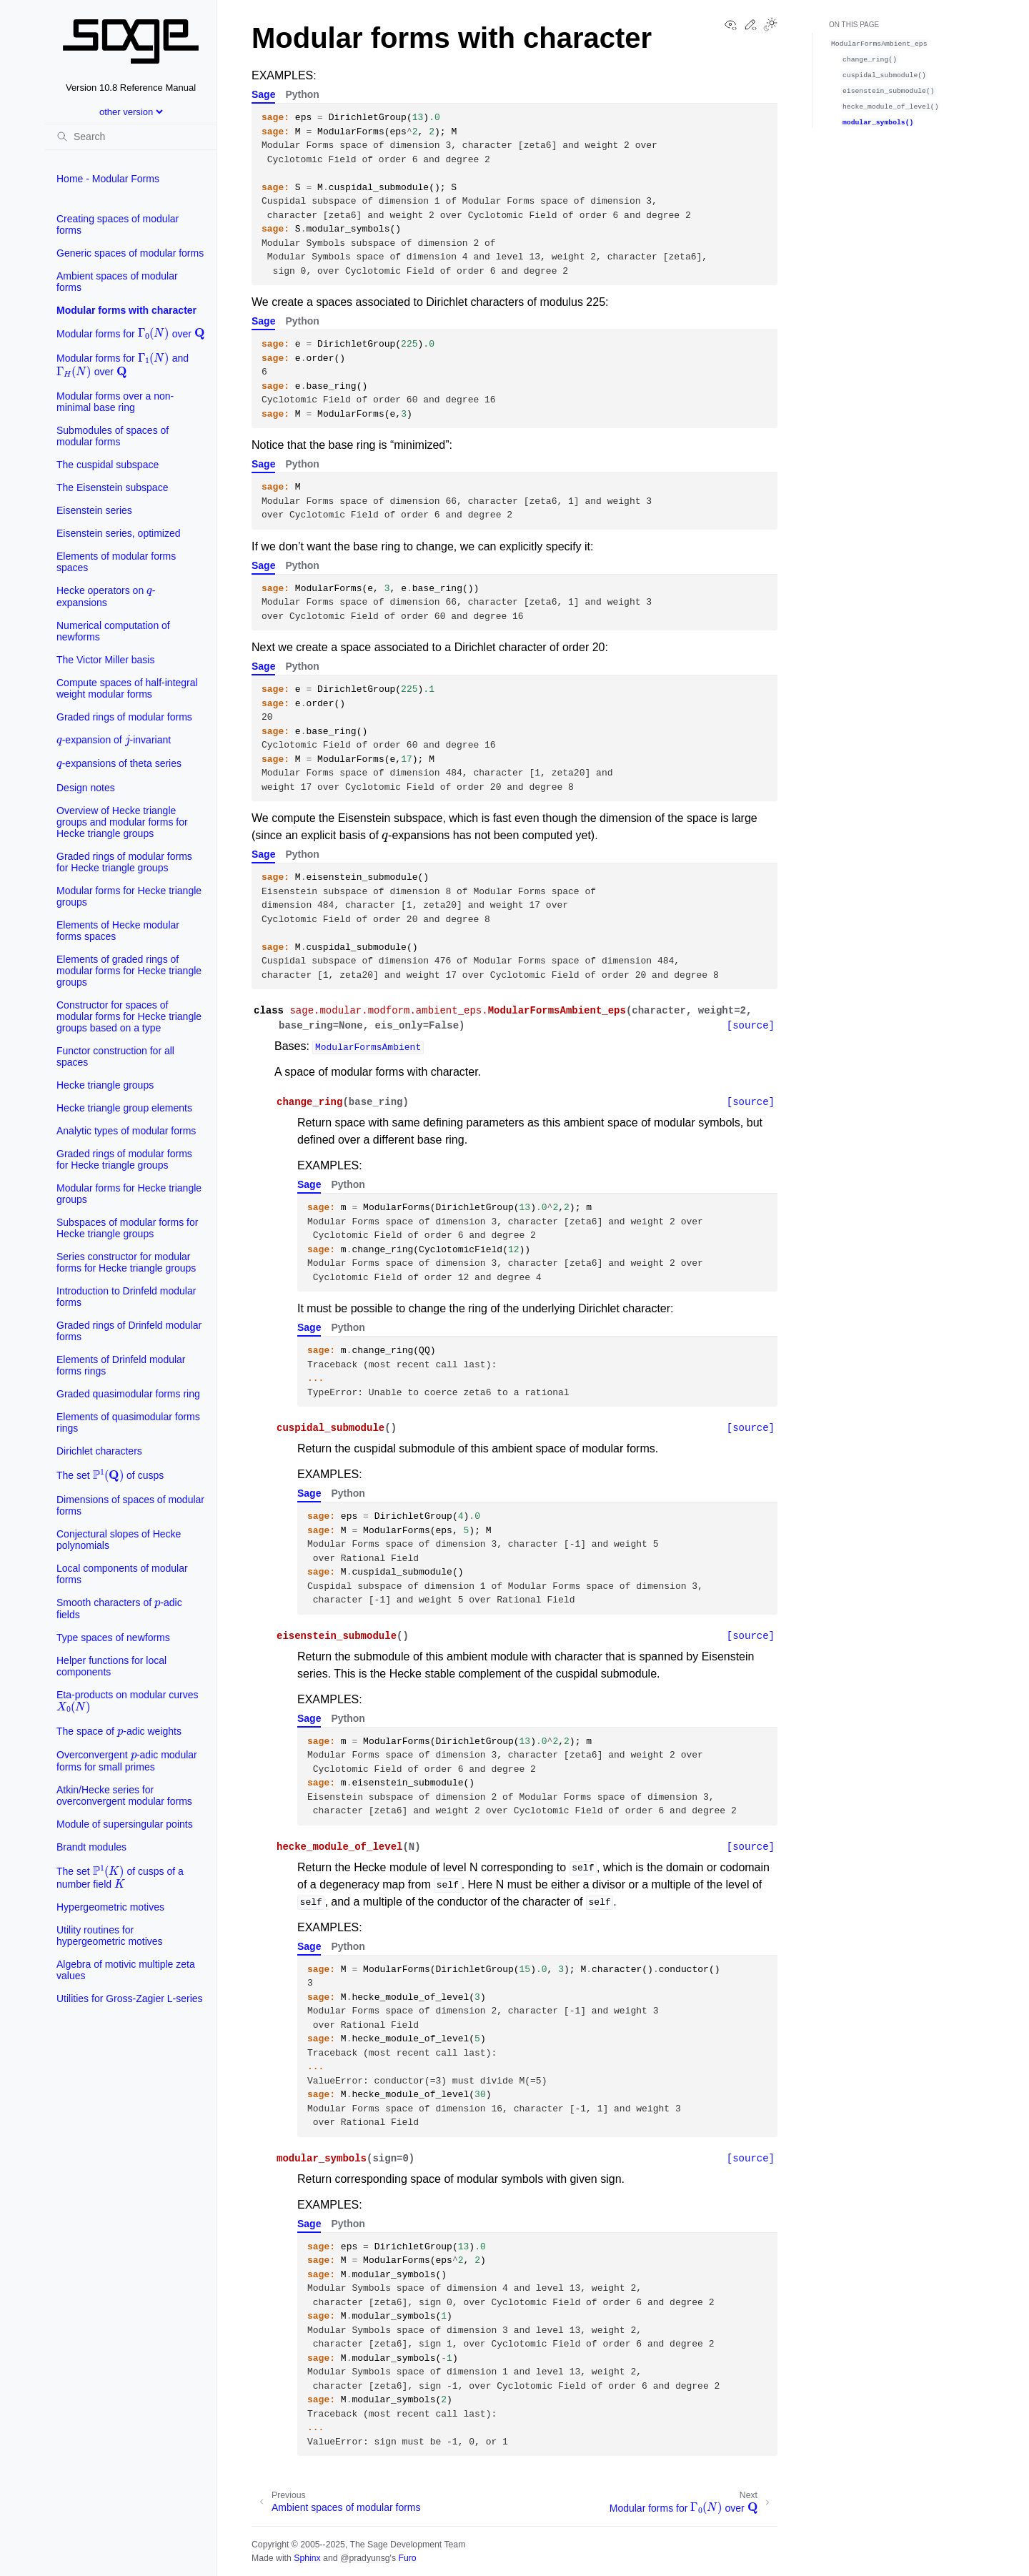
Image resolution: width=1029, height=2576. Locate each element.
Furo (407, 2558)
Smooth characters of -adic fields (119, 1605)
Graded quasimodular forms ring (128, 1394)
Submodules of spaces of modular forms (112, 436)
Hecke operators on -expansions (105, 593)
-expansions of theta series (119, 760)
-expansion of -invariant (113, 736)
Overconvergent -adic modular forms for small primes (126, 1758)
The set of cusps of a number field (120, 1876)
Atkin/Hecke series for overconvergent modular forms (124, 1795)
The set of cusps (110, 1475)
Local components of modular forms (122, 1573)
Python (302, 94)
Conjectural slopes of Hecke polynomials (118, 1539)
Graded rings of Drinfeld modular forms (129, 1330)
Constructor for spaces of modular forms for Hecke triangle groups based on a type (129, 1016)
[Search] (131, 136)
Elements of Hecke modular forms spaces (117, 930)
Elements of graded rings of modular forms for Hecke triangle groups (129, 970)
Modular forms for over (130, 332)
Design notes (85, 787)
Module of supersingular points (124, 1824)
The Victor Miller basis (105, 659)
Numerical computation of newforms (113, 631)
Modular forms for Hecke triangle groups (129, 896)
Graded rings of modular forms (124, 717)
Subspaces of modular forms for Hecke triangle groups (127, 1228)
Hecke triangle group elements (124, 1108)
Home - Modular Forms (107, 178)
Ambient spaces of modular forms (117, 281)
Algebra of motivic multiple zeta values (125, 1969)
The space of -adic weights (119, 1728)
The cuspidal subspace (107, 464)
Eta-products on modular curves (127, 1701)
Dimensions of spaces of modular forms (130, 1505)
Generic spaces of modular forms (130, 253)
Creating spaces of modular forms (117, 224)
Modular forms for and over (122, 364)
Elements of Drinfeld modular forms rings (121, 1365)
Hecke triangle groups (105, 1085)
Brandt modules (91, 1847)
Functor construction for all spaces (115, 1056)
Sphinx (307, 2558)
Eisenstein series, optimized (118, 533)
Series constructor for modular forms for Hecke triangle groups (126, 1262)
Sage (263, 94)
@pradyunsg (365, 2558)
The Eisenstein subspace (112, 487)
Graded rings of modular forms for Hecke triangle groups (124, 862)
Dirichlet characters (99, 1451)
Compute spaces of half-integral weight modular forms (127, 688)
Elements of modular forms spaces (116, 561)
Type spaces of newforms (113, 1637)
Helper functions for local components (111, 1666)
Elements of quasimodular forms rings (128, 1422)
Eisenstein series (94, 510)
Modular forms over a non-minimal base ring (115, 401)
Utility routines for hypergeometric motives (109, 1935)
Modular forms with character (126, 310)
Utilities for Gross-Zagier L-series (129, 1998)
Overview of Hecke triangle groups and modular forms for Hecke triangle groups (122, 822)
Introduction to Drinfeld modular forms (126, 1296)
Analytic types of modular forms (126, 1130)
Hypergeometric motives (110, 1907)
